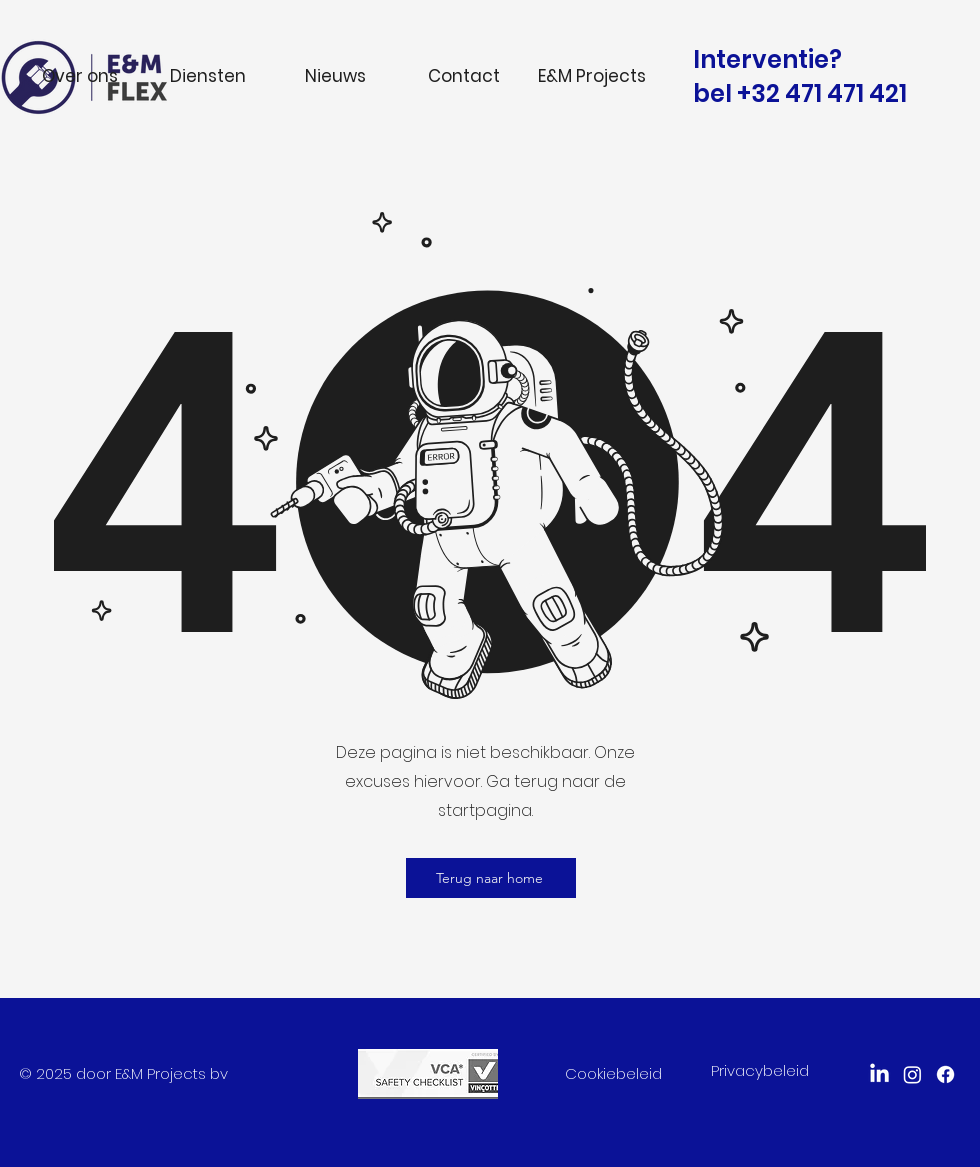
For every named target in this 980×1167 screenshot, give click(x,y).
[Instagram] (912, 1074)
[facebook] (945, 1074)
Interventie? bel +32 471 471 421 (800, 76)
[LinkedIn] (879, 1074)
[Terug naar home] (491, 878)
